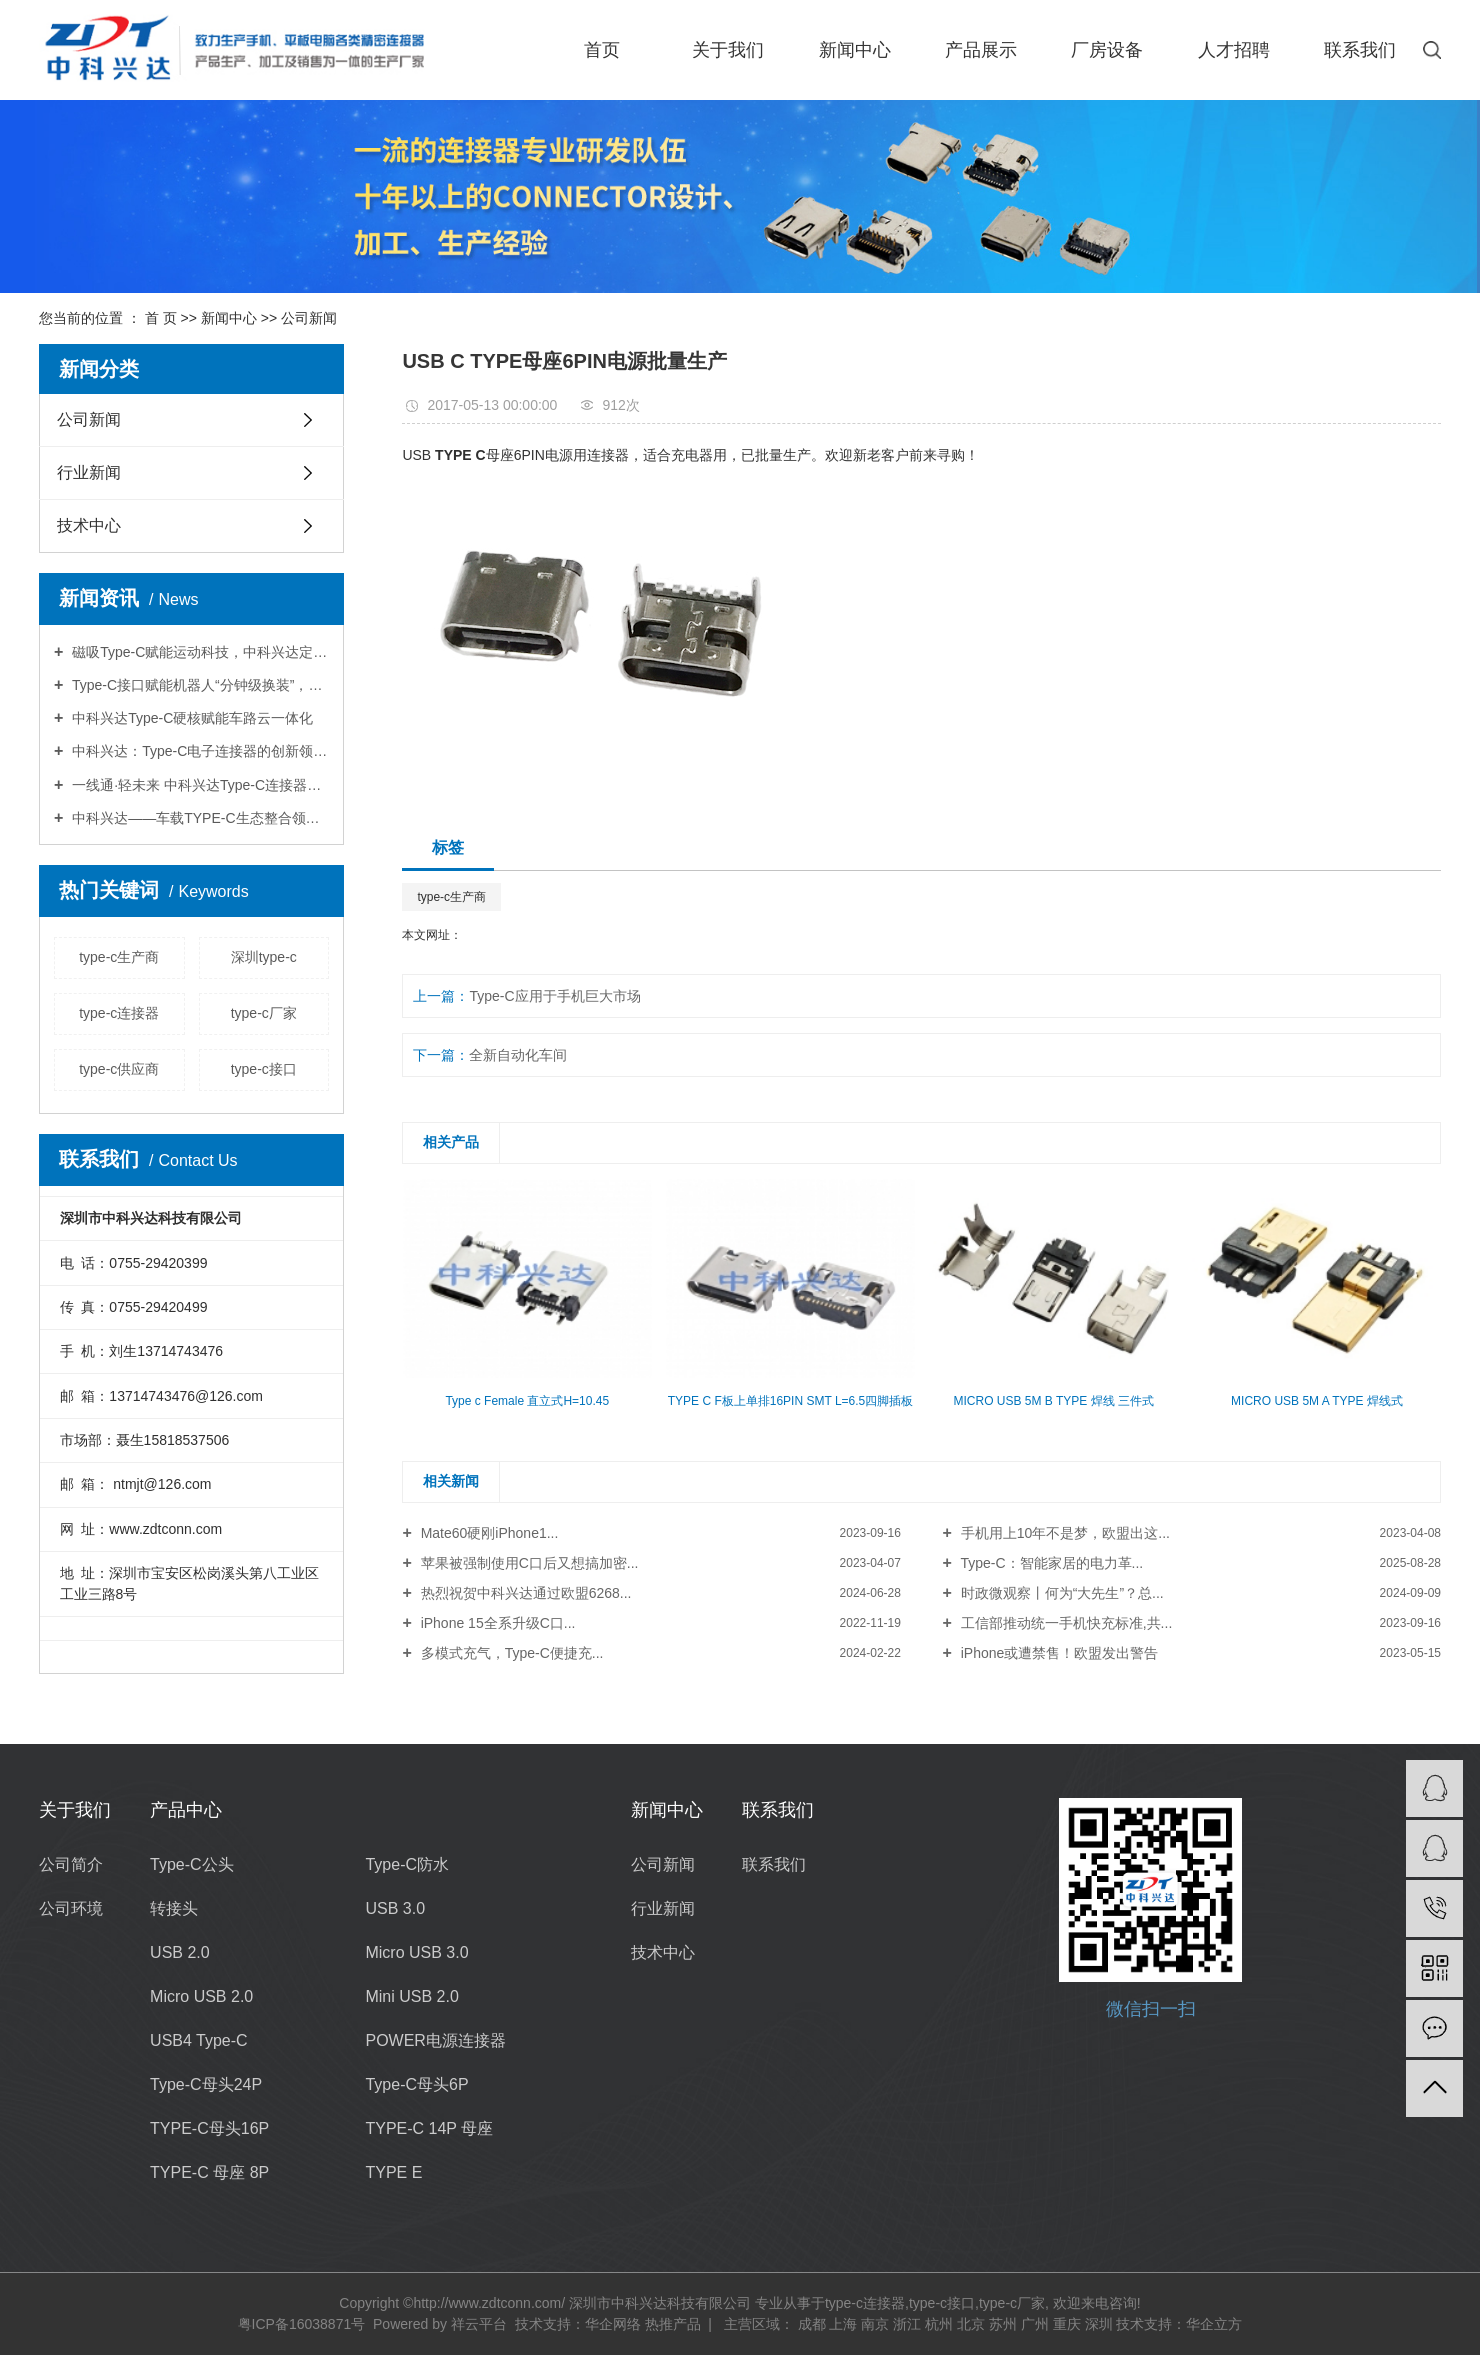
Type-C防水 (407, 1864)
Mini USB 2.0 (411, 1996)
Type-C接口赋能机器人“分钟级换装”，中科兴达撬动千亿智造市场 (198, 685)
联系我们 (1360, 50)
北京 (971, 2324)
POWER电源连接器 (435, 2040)
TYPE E (393, 2172)
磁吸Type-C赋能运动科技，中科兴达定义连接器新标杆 (198, 652)
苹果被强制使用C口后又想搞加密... (528, 1563)
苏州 (1003, 2324)
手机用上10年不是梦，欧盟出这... (1063, 1533)
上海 (843, 2324)
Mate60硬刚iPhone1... (488, 1533)
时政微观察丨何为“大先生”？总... (1060, 1593)
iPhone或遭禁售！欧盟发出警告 (1059, 1653)
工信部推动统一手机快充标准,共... (1064, 1623)
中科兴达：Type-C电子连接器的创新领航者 (198, 751)
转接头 (174, 1908)
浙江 (907, 2324)
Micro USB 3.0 (416, 1952)
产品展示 (981, 50)
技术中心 (89, 525)
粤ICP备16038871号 (302, 2324)
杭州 (939, 2324)
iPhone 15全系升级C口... (496, 1623)
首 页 (161, 318)
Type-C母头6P (416, 2084)
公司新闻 (309, 318)
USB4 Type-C (199, 2040)
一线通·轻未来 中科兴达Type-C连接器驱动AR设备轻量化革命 (198, 785)
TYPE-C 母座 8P (209, 2172)
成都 (812, 2324)
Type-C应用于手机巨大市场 (554, 996)
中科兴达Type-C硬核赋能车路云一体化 (190, 718)
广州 (1035, 2324)
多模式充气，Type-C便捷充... (510, 1653)
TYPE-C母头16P (209, 2128)
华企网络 (613, 2324)
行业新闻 (89, 472)
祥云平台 (479, 2324)
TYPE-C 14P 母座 (429, 2128)
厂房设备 (1107, 50)
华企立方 (1214, 2324)
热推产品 (673, 2324)
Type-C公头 (192, 1864)
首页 (602, 50)
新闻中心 (855, 50)
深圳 (1099, 2324)
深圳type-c (264, 957)
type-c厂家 (264, 1013)
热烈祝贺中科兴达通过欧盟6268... (524, 1593)
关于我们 (728, 50)
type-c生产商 (119, 957)
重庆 (1067, 2324)
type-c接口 (264, 1069)
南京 (875, 2324)
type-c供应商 (119, 1069)
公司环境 (71, 1908)
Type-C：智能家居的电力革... (1050, 1563)
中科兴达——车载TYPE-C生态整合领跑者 (198, 818)
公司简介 (71, 1864)
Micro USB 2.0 (201, 1996)
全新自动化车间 (518, 1055)
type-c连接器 (119, 1013)
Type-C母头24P (206, 2084)
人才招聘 (1234, 50)
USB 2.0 (180, 1952)
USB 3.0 (395, 1908)
